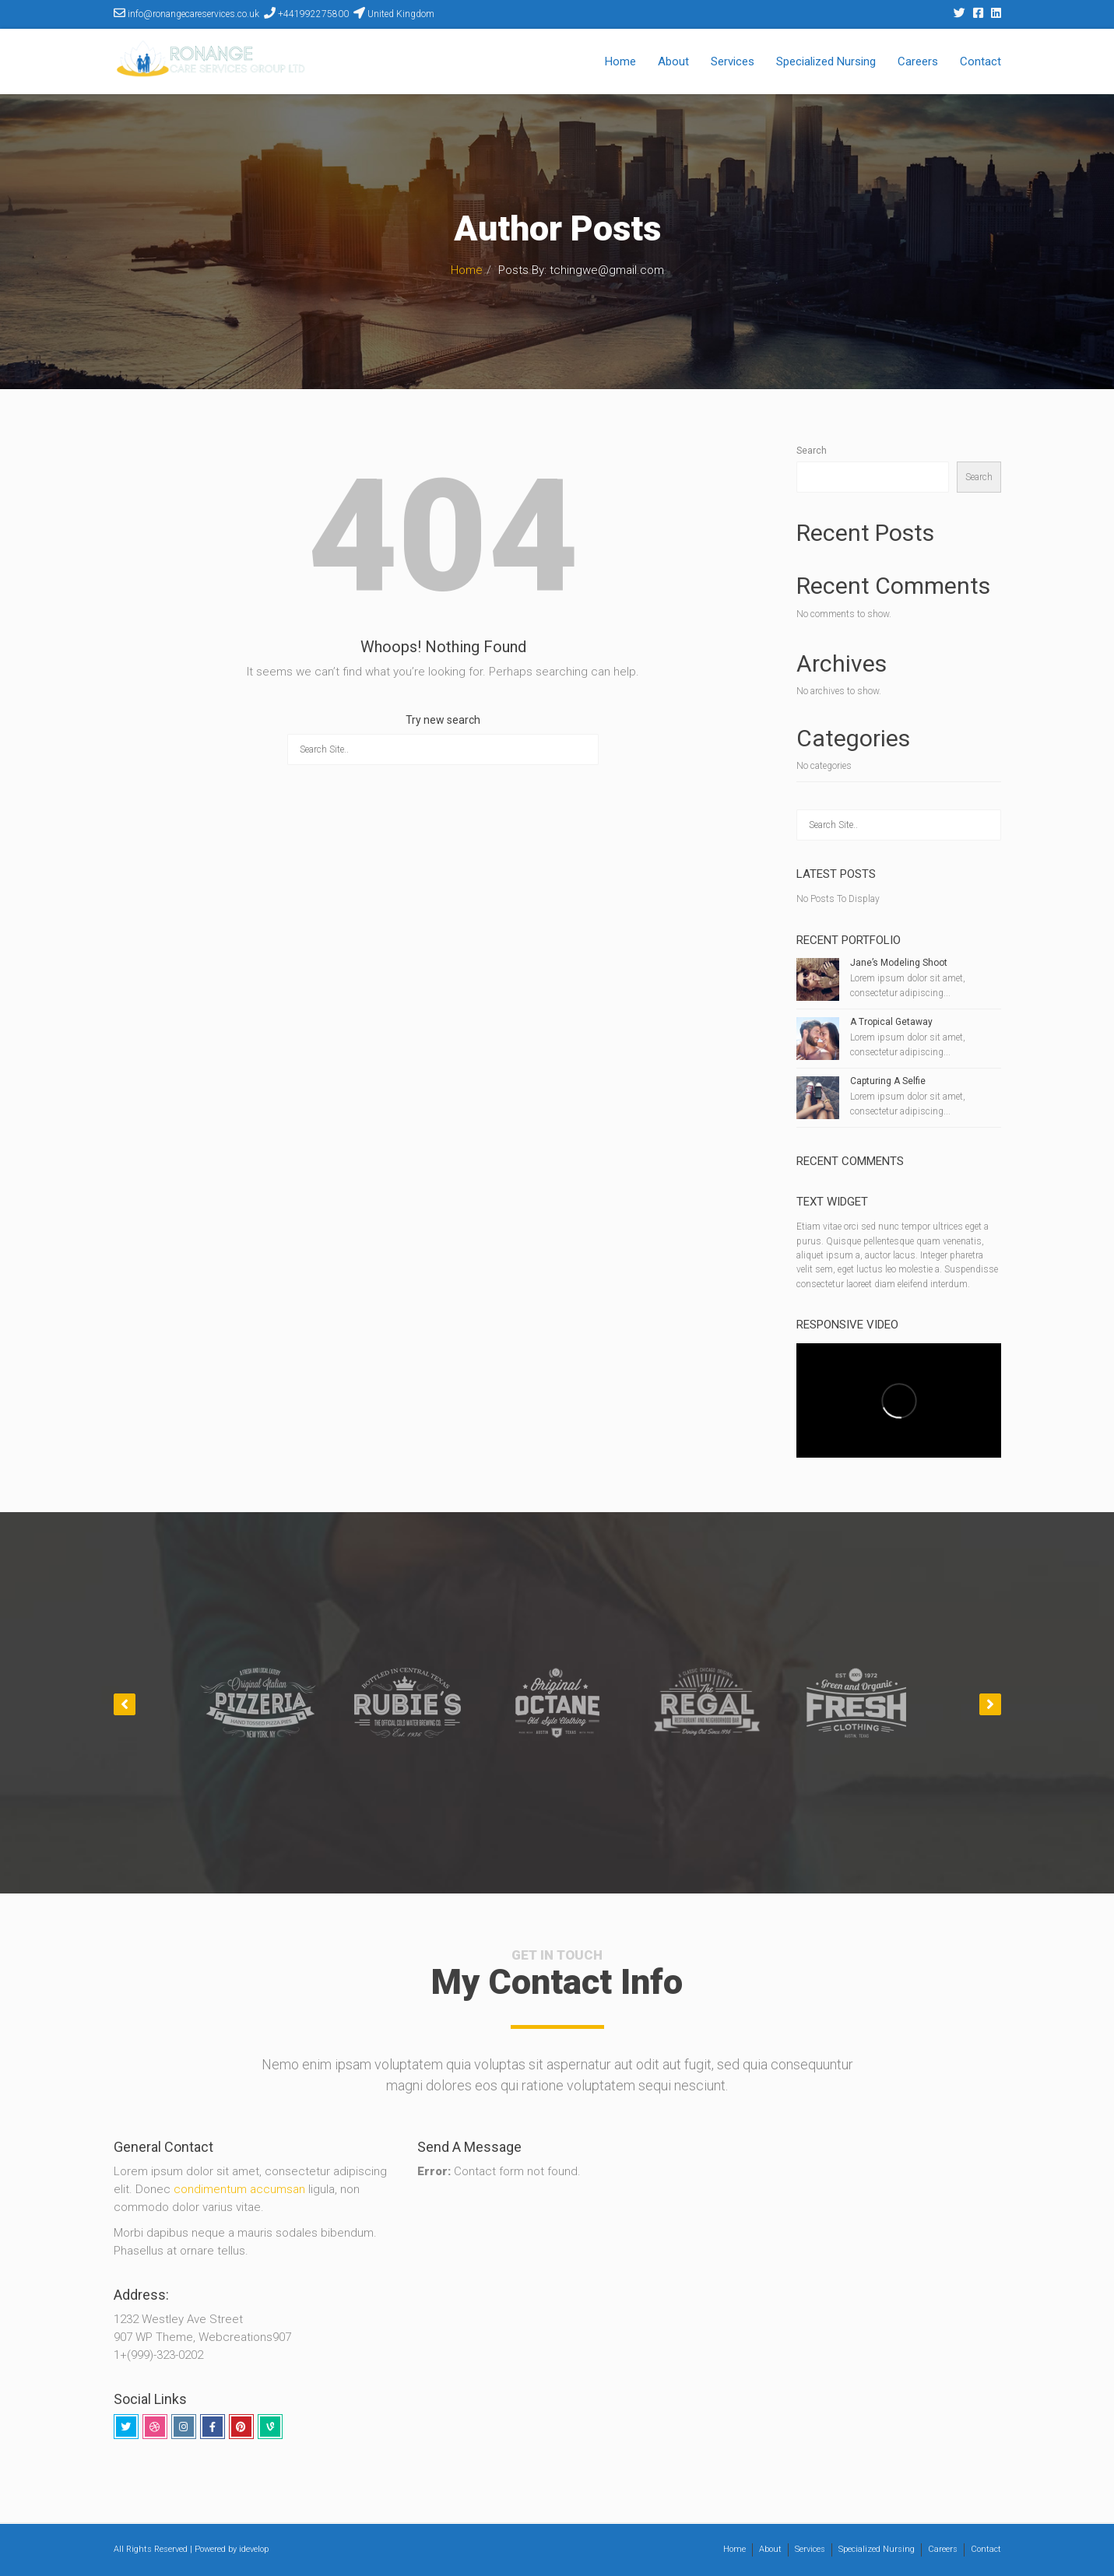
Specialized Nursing (826, 61)
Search (811, 450)
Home (620, 61)
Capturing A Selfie (888, 1081)
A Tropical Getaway (891, 1021)
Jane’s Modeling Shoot (898, 962)
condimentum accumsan (241, 2189)
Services (732, 61)
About (673, 61)
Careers (918, 61)
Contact (980, 61)
